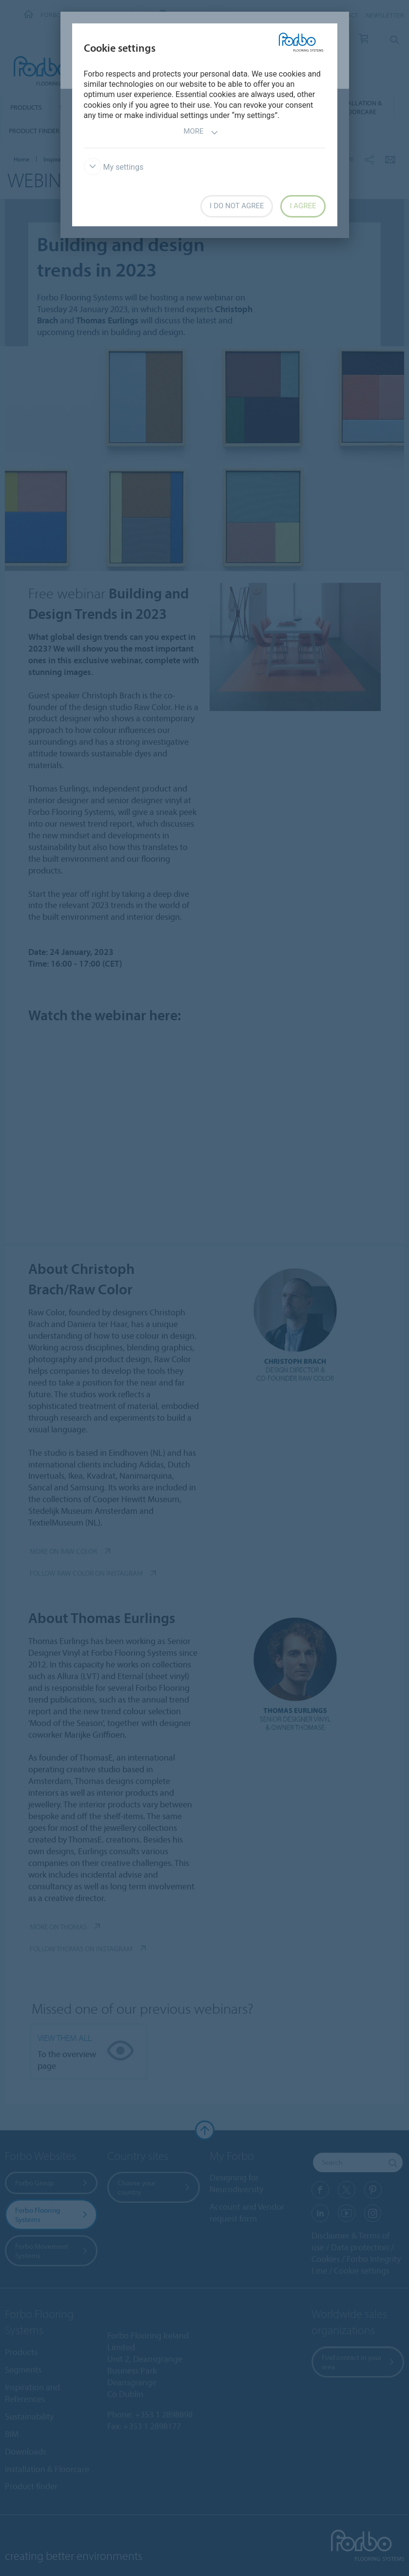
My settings (114, 167)
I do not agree (237, 205)
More (200, 132)
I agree (303, 205)
